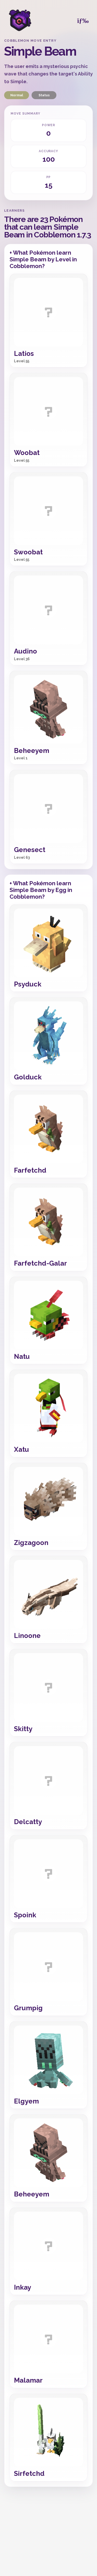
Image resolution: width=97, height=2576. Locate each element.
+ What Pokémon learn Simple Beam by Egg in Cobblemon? (41, 890)
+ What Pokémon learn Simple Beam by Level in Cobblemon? (43, 259)
